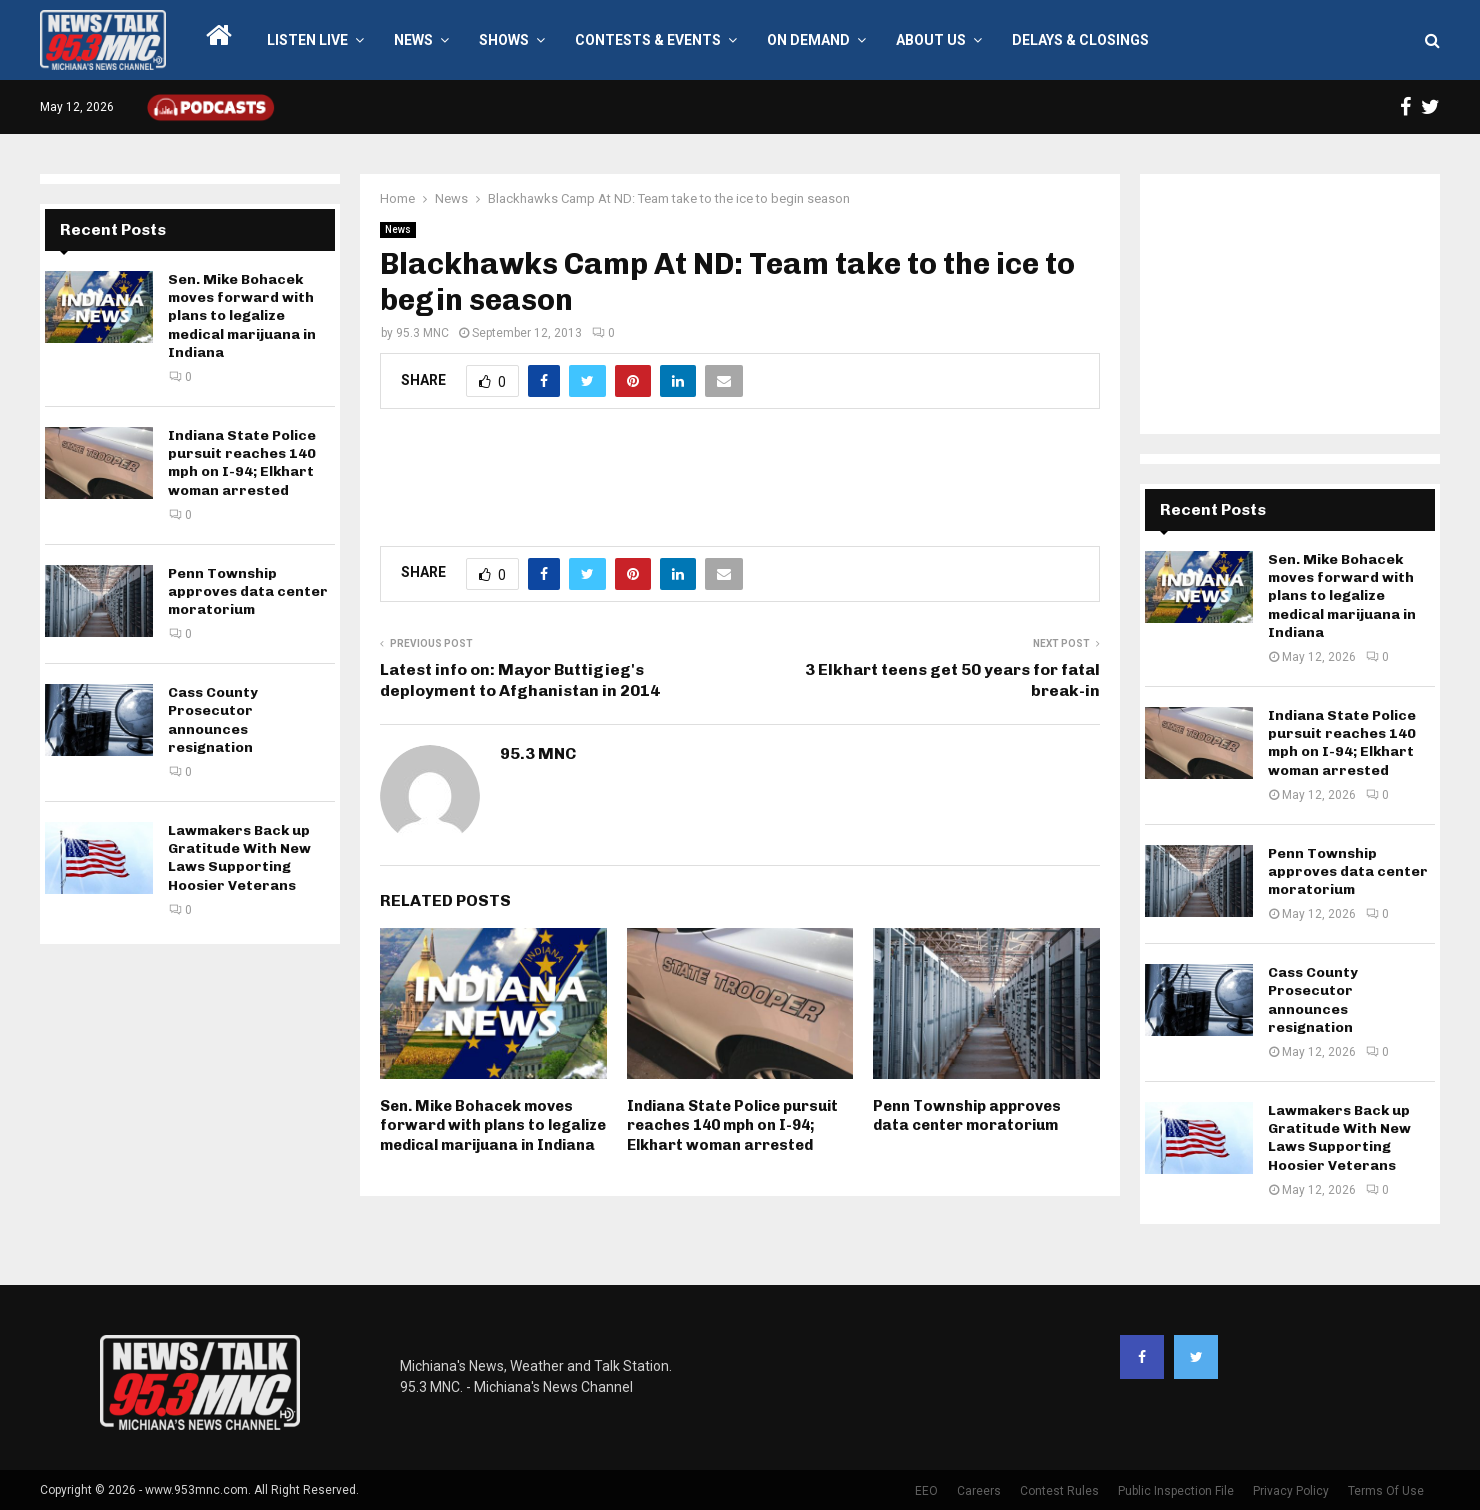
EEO (926, 1491)
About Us (931, 40)
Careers (979, 1491)
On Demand (808, 40)
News (413, 40)
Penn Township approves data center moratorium (967, 1116)
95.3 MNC (422, 333)
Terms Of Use (1386, 1491)
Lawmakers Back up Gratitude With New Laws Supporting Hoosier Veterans (239, 858)
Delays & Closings (1080, 40)
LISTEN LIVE (307, 40)
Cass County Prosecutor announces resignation (213, 720)
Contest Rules (1059, 1491)
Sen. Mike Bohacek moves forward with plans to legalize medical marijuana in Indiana (493, 1125)
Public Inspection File (1176, 1491)
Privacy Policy (1291, 1491)
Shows (504, 40)
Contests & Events (648, 40)
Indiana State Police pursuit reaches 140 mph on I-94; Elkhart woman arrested (732, 1125)
